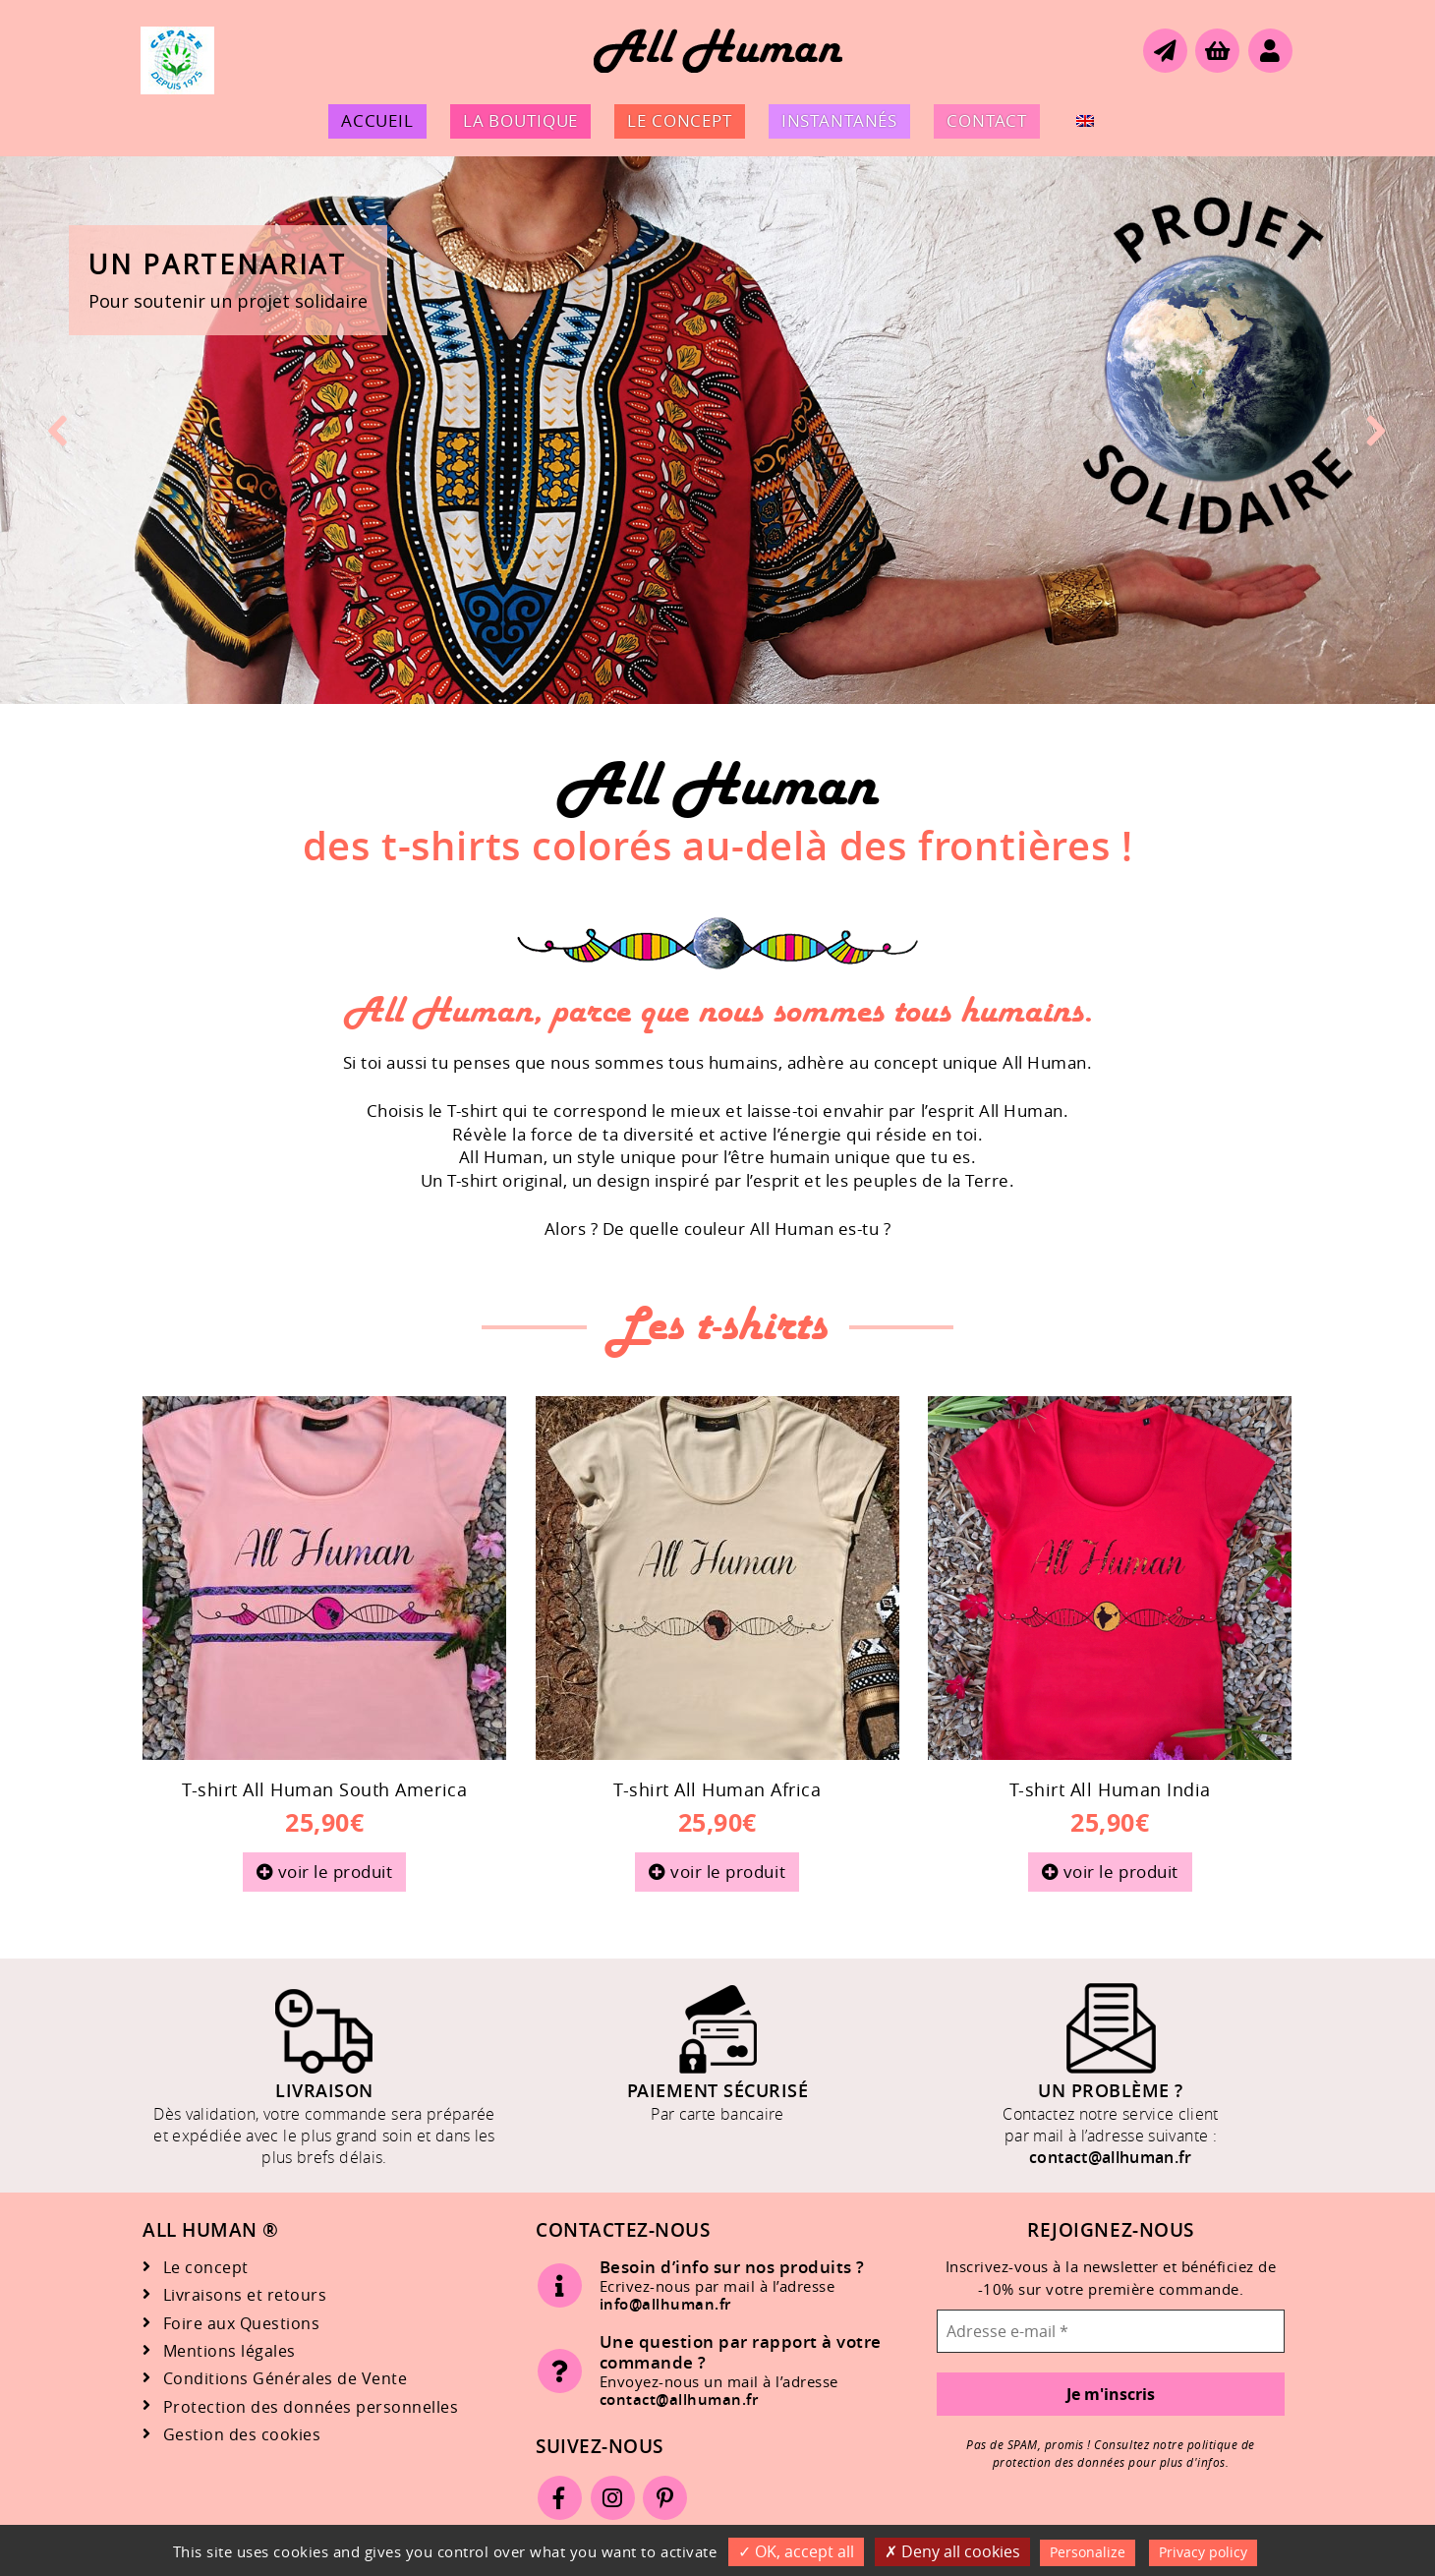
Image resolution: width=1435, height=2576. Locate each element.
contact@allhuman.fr (1110, 2157)
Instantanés (839, 120)
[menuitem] (1085, 121)
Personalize (1087, 2552)
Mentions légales (229, 2351)
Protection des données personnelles (311, 2407)
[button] (717, 430)
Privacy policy (1203, 2552)
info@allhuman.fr (665, 2304)
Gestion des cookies (242, 2435)
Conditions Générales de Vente (285, 2379)
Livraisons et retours (245, 2295)
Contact (987, 120)
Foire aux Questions (241, 2323)
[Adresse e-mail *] (1111, 2331)
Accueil (377, 120)
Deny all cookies (952, 2551)
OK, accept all (796, 2551)
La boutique (520, 120)
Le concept (679, 120)
